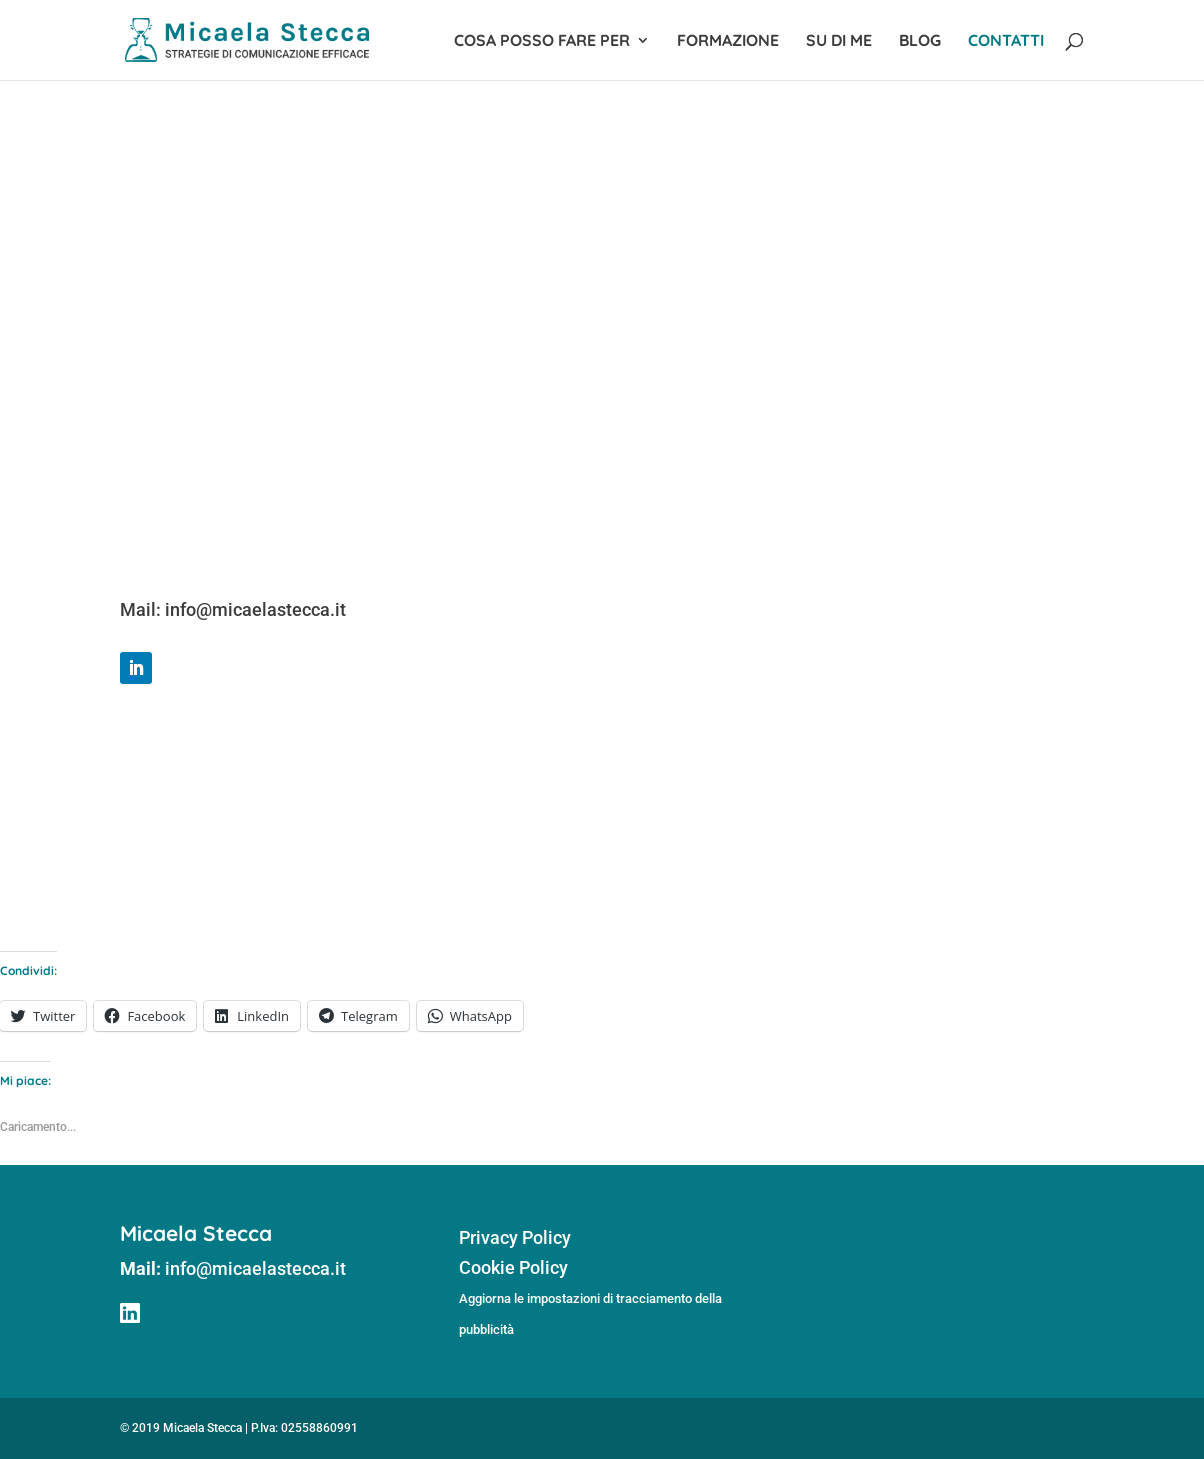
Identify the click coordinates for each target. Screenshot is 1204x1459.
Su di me (839, 41)
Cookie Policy (513, 1267)
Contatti (1006, 41)
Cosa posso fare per (542, 41)
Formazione (728, 41)
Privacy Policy (515, 1237)
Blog (920, 41)
